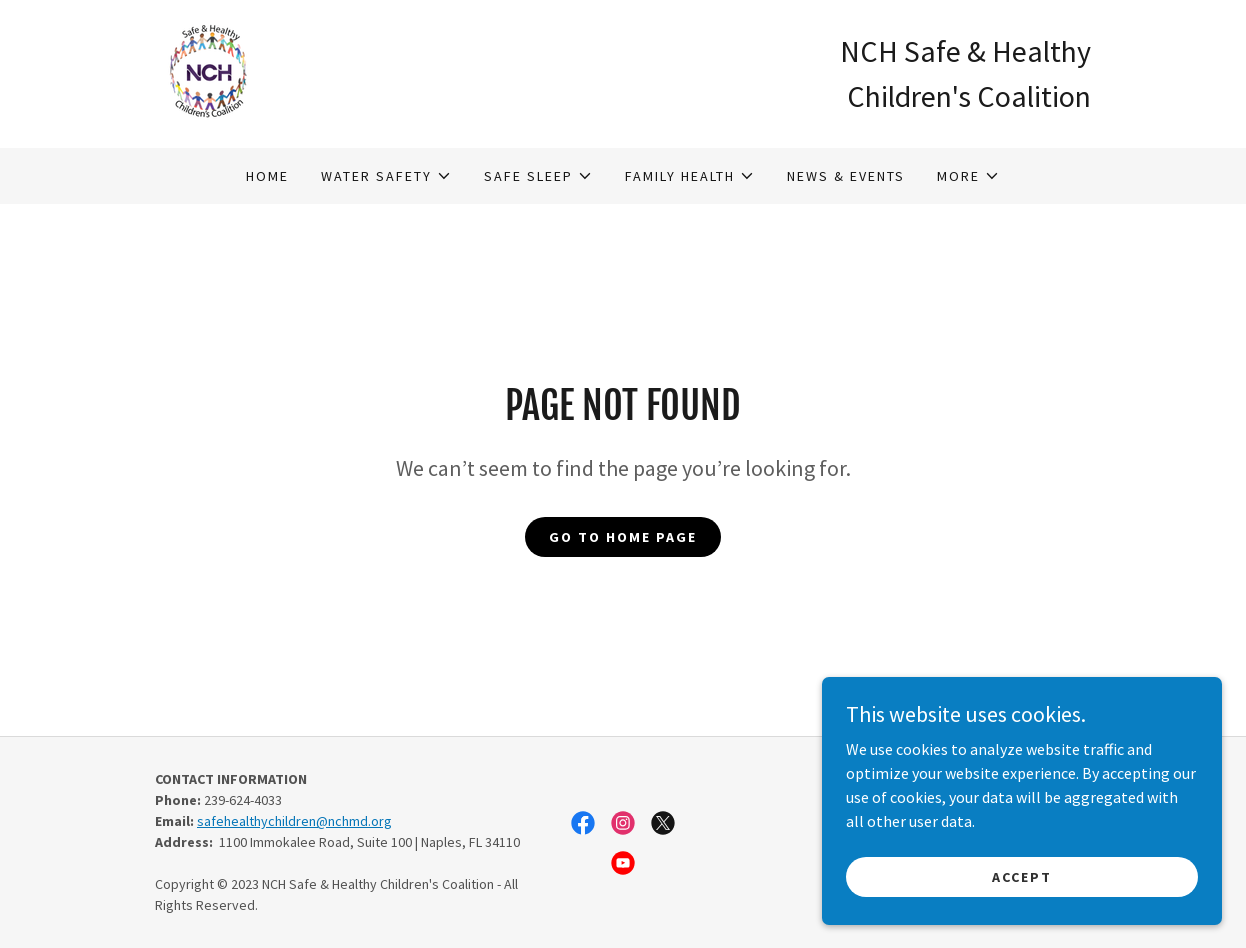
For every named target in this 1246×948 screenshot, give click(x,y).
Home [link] (267, 176)
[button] (386, 176)
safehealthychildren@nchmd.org (294, 821)
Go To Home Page (623, 537)
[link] (208, 72)
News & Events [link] (846, 176)
